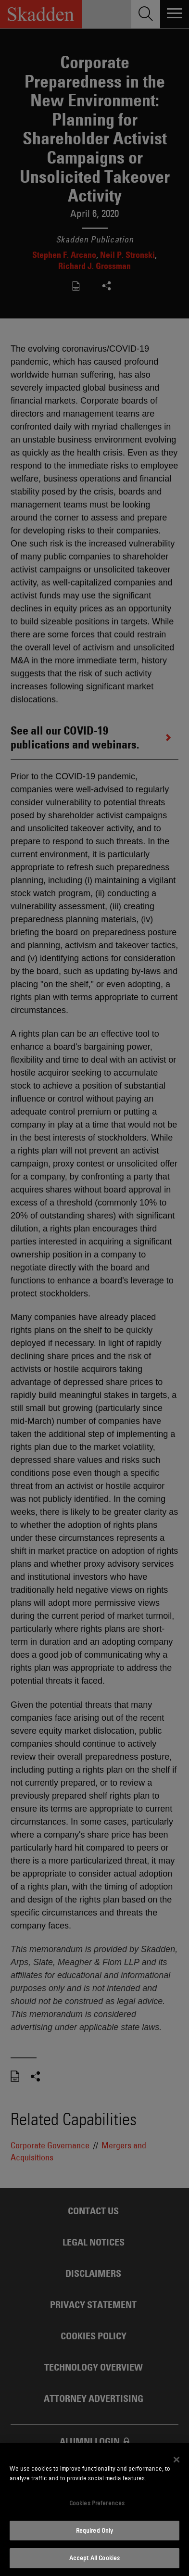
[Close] (176, 2459)
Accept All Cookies (94, 2558)
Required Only (94, 2530)
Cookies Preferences (97, 2503)
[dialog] (94, 2509)
